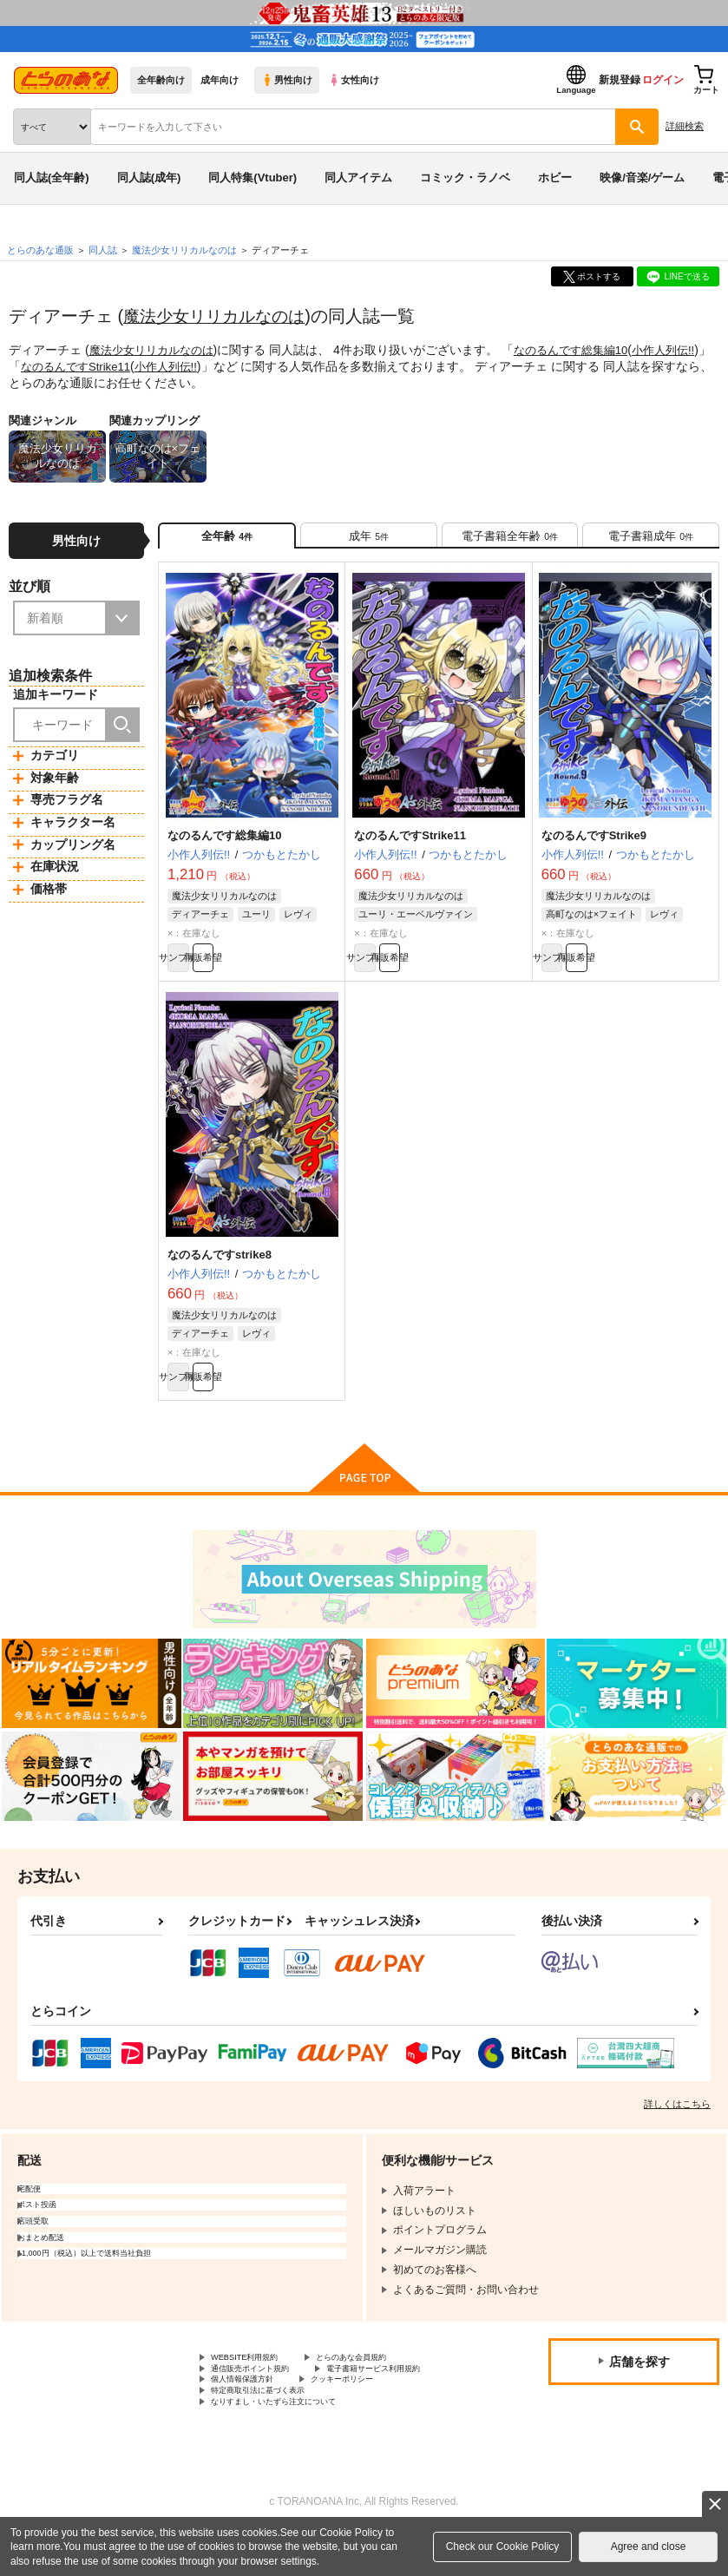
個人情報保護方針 (414, 2414)
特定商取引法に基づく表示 (393, 2429)
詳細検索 (685, 126)
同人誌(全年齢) (51, 177)
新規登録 (619, 80)
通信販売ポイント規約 (263, 2400)
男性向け (286, 80)
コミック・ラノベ (465, 177)
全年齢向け (161, 80)
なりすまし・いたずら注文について (294, 2444)
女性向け (353, 80)
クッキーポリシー (252, 2429)
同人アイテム (358, 177)
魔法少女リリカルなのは (218, 315)
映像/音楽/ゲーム (642, 177)
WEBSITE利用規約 (255, 2386)
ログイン (663, 80)
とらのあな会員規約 (383, 2386)
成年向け (219, 80)
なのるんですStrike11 (117, 365)
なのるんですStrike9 (593, 845)
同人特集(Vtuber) (252, 177)
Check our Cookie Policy (503, 2546)
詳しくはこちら (677, 2131)
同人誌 (103, 250)
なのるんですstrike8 (219, 1272)
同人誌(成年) (149, 177)
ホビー (555, 177)
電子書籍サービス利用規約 (273, 2414)
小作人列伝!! (214, 365)
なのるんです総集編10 (584, 350)
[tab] (368, 540)
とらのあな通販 (40, 250)
